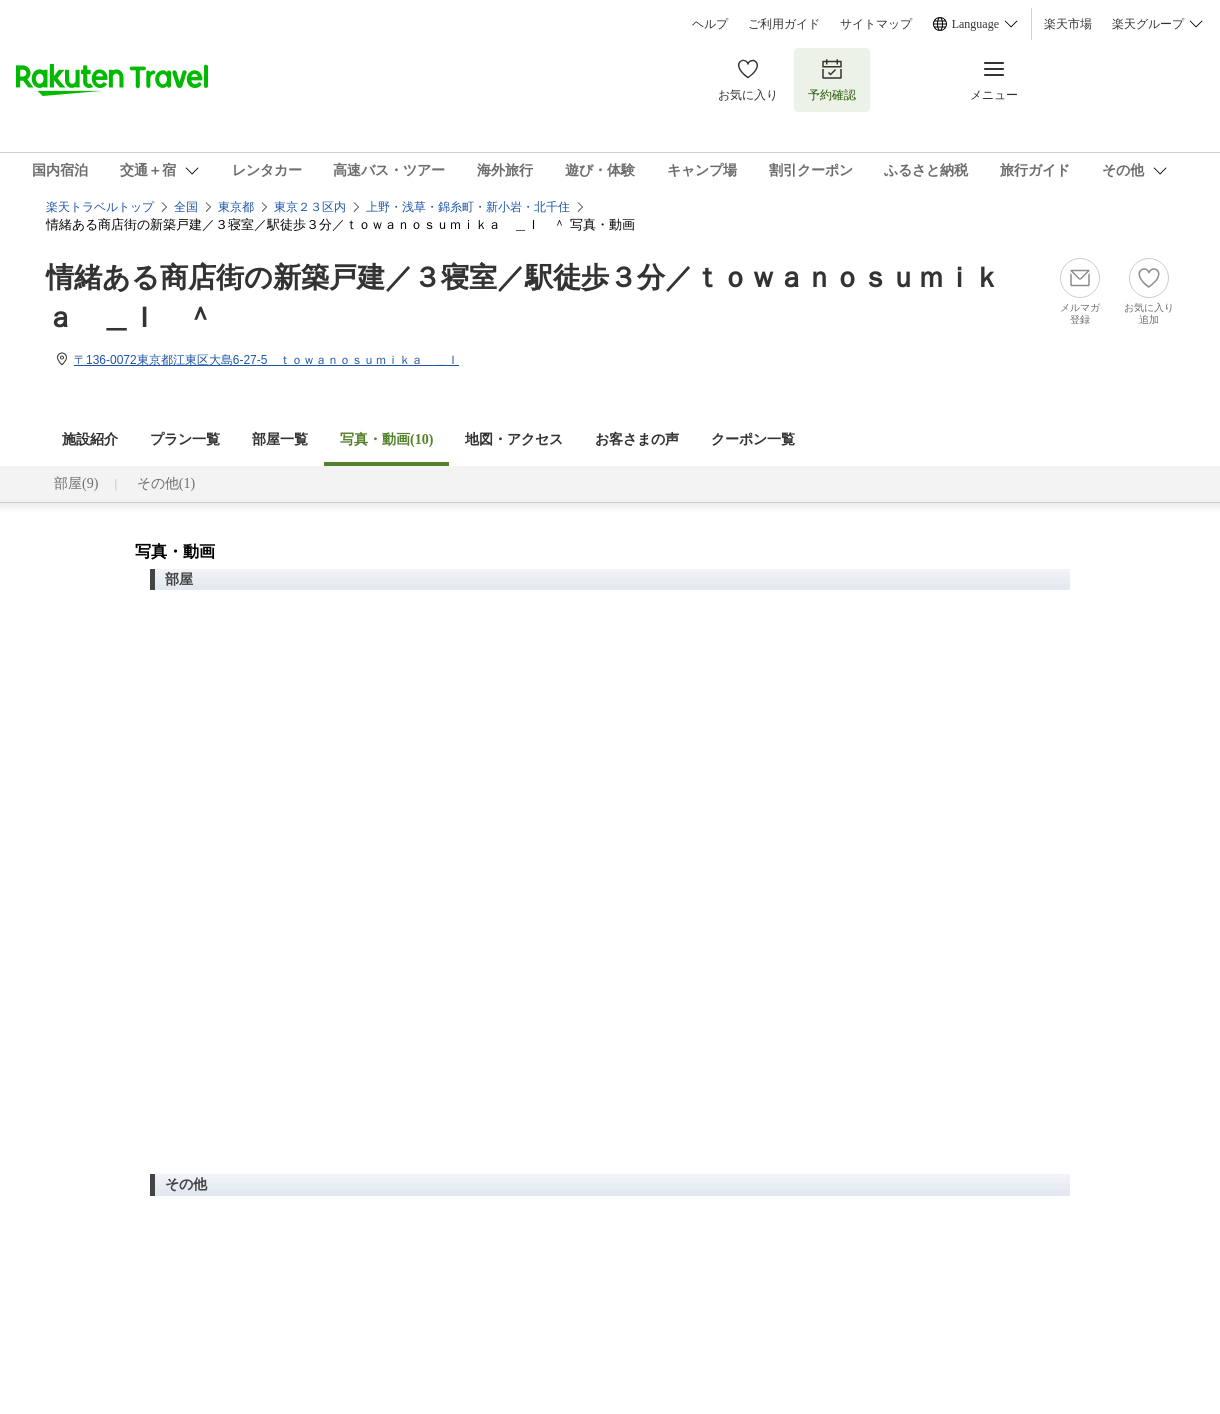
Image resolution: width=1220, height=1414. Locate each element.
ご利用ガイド (784, 24)
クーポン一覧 (753, 439)
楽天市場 (1068, 24)
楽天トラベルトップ (100, 207)
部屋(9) (76, 483)
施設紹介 (90, 439)
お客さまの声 (637, 439)
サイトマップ (876, 24)
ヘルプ (710, 24)
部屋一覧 (280, 439)
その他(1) (166, 483)
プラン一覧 (185, 439)
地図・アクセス (514, 439)
